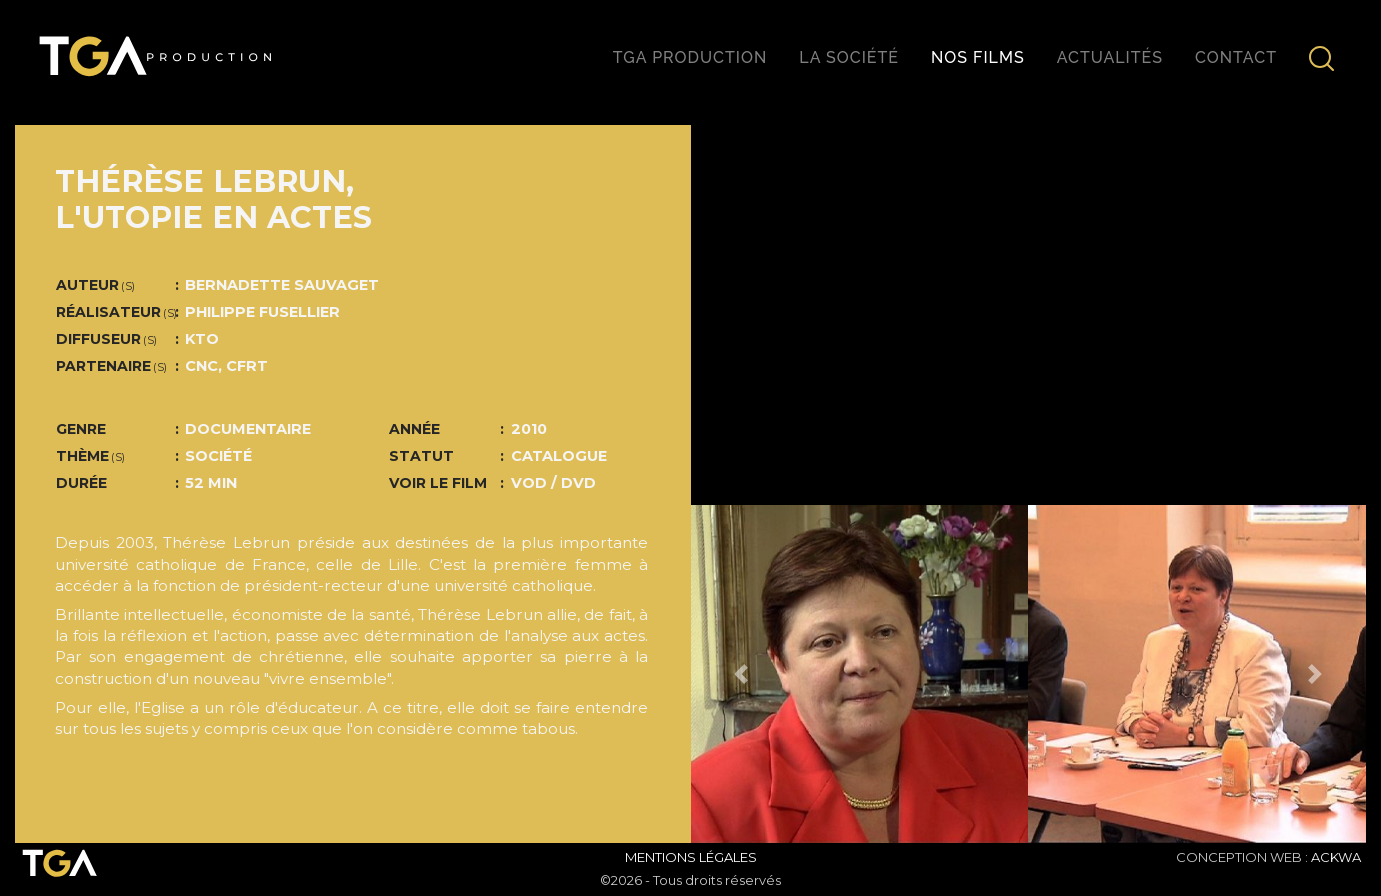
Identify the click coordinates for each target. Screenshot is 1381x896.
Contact (1236, 57)
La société (849, 57)
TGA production (690, 57)
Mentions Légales (691, 857)
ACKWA (1336, 857)
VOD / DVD (553, 483)
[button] (741, 674)
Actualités (1110, 57)
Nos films (978, 57)
